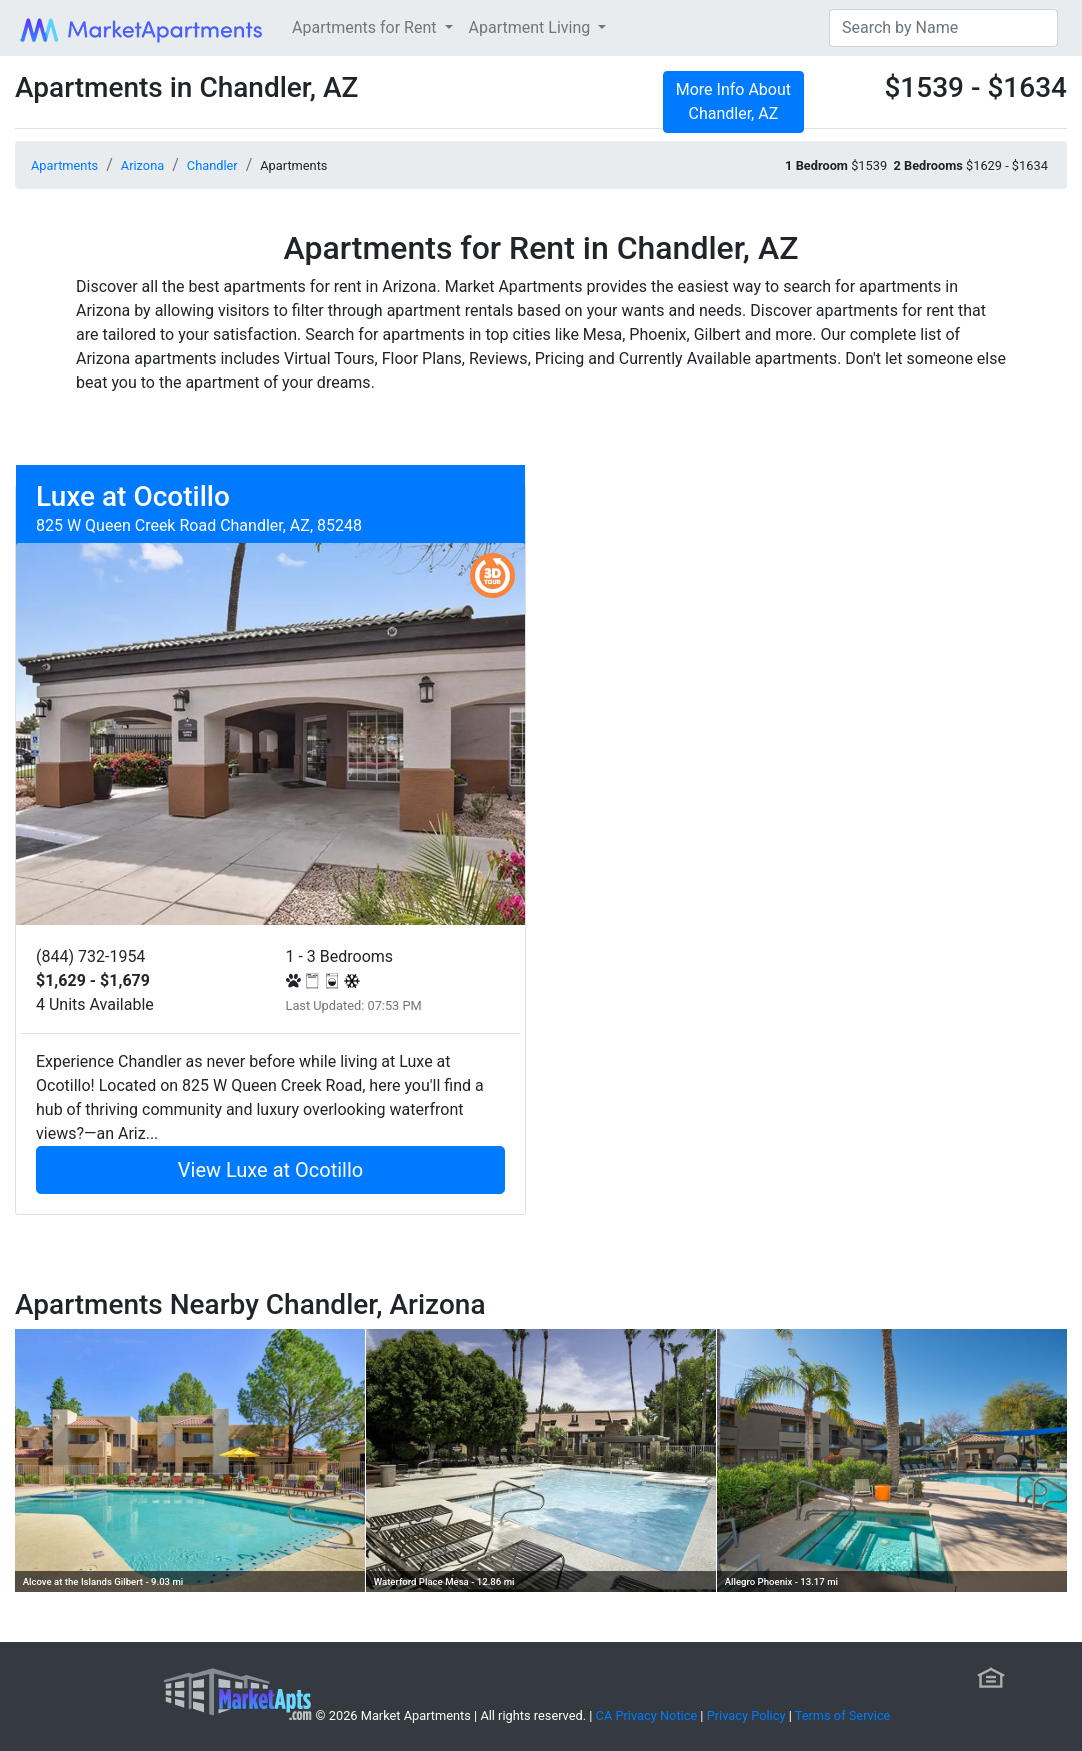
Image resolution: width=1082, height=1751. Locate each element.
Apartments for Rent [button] (366, 27)
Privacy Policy (746, 1715)
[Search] (943, 28)
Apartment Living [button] (532, 27)
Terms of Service (843, 1715)
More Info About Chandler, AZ (733, 101)
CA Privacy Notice (647, 1715)
